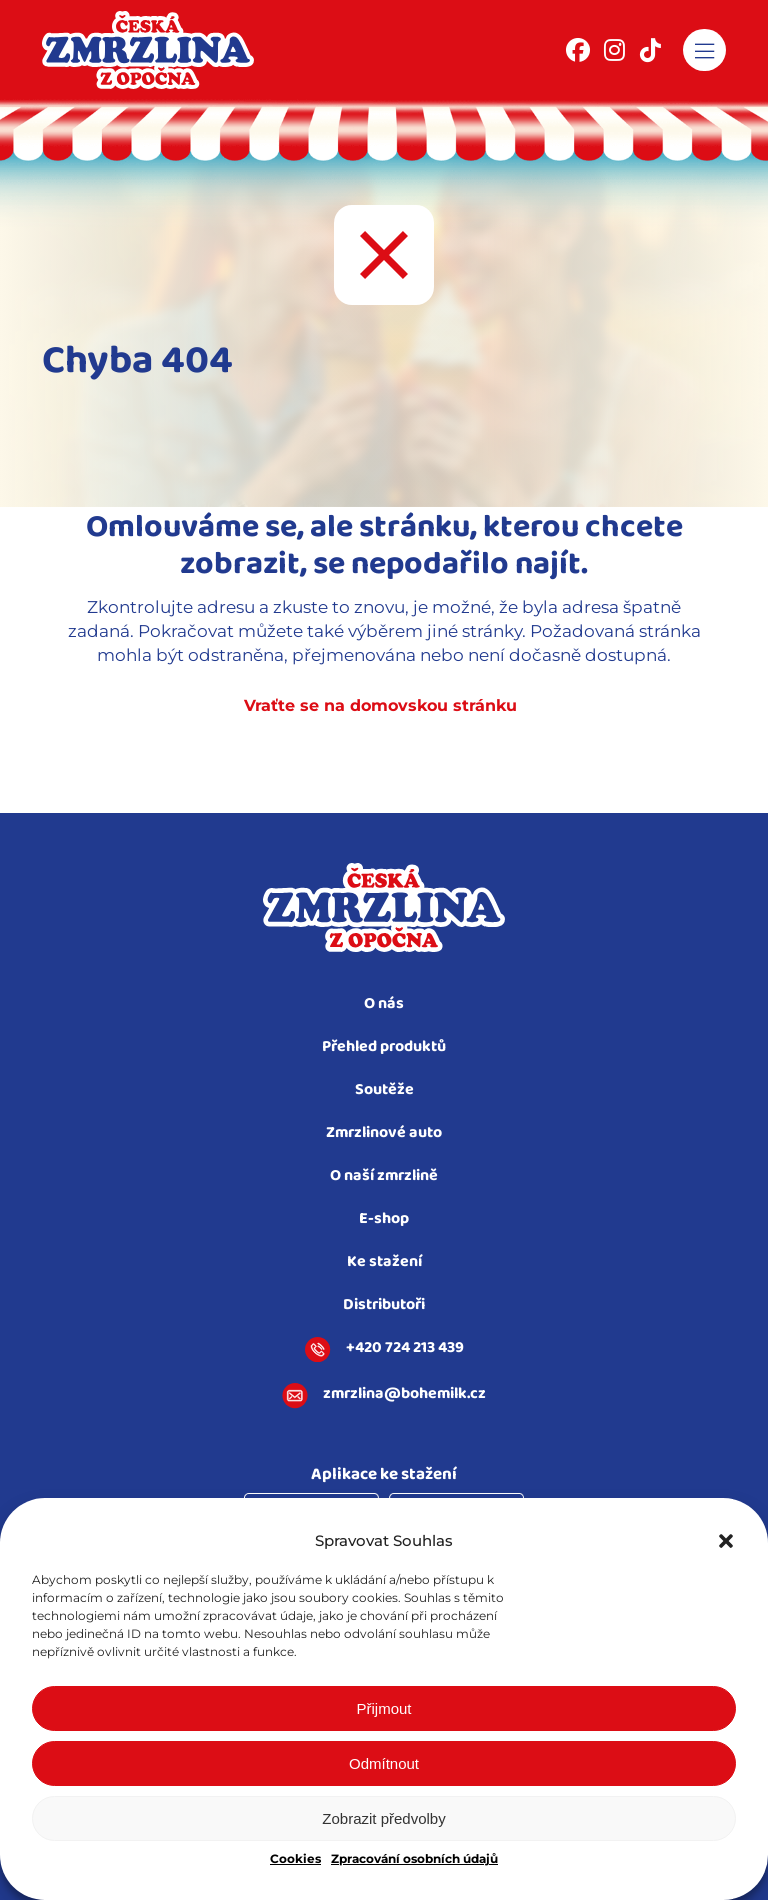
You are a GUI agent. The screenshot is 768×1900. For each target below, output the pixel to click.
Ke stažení (384, 1262)
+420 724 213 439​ (384, 1350)
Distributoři (384, 1305)
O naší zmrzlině (384, 1176)
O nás (384, 1004)
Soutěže (384, 1090)
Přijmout (383, 1708)
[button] (726, 1541)
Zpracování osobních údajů (414, 1858)
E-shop (384, 1219)
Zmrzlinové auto (384, 1133)
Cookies (295, 1858)
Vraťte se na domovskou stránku (380, 705)
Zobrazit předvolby (383, 1818)
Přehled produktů (384, 1047)
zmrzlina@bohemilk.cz (384, 1396)
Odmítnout (384, 1763)
